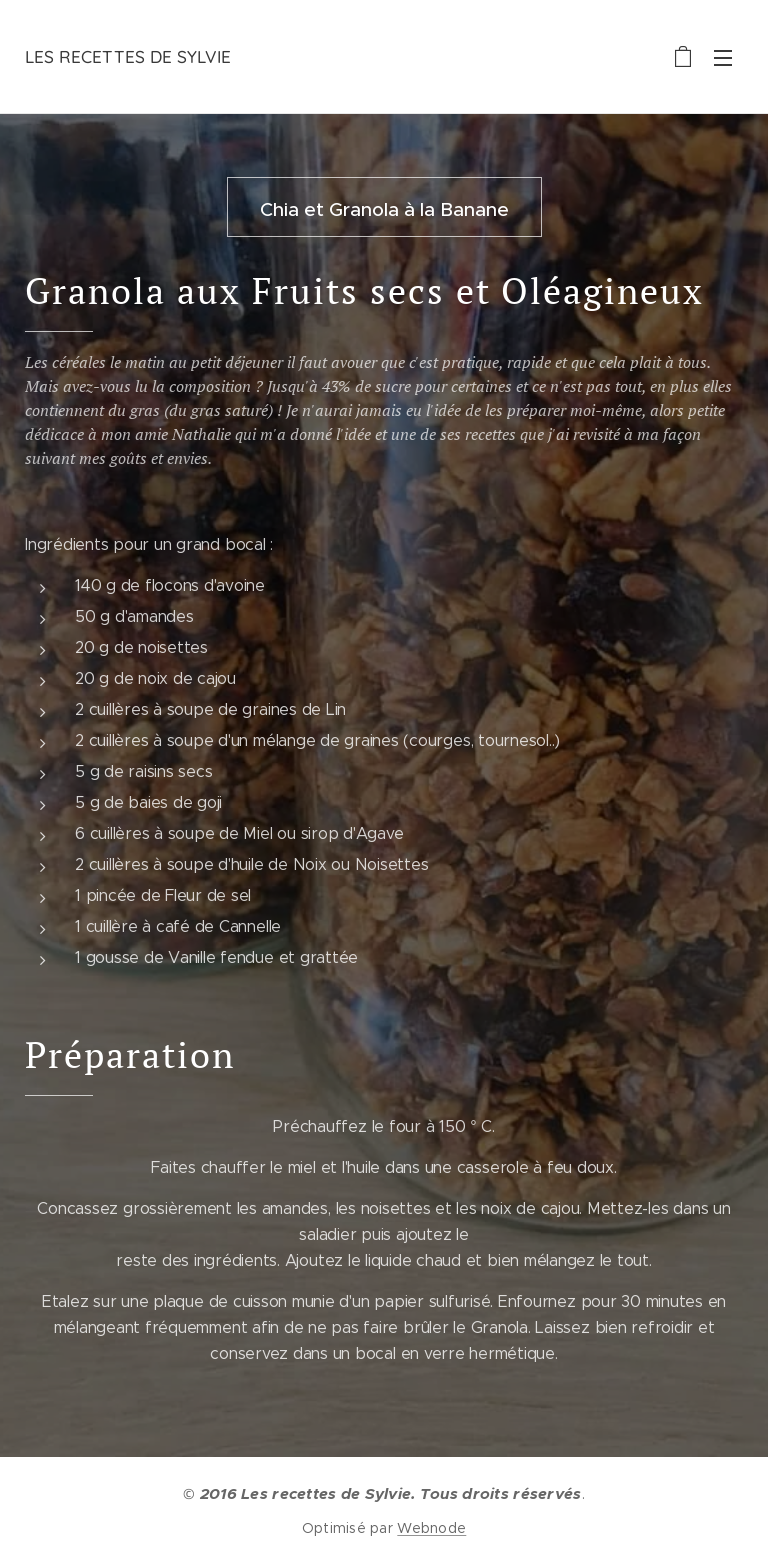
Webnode (431, 1528)
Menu (723, 58)
